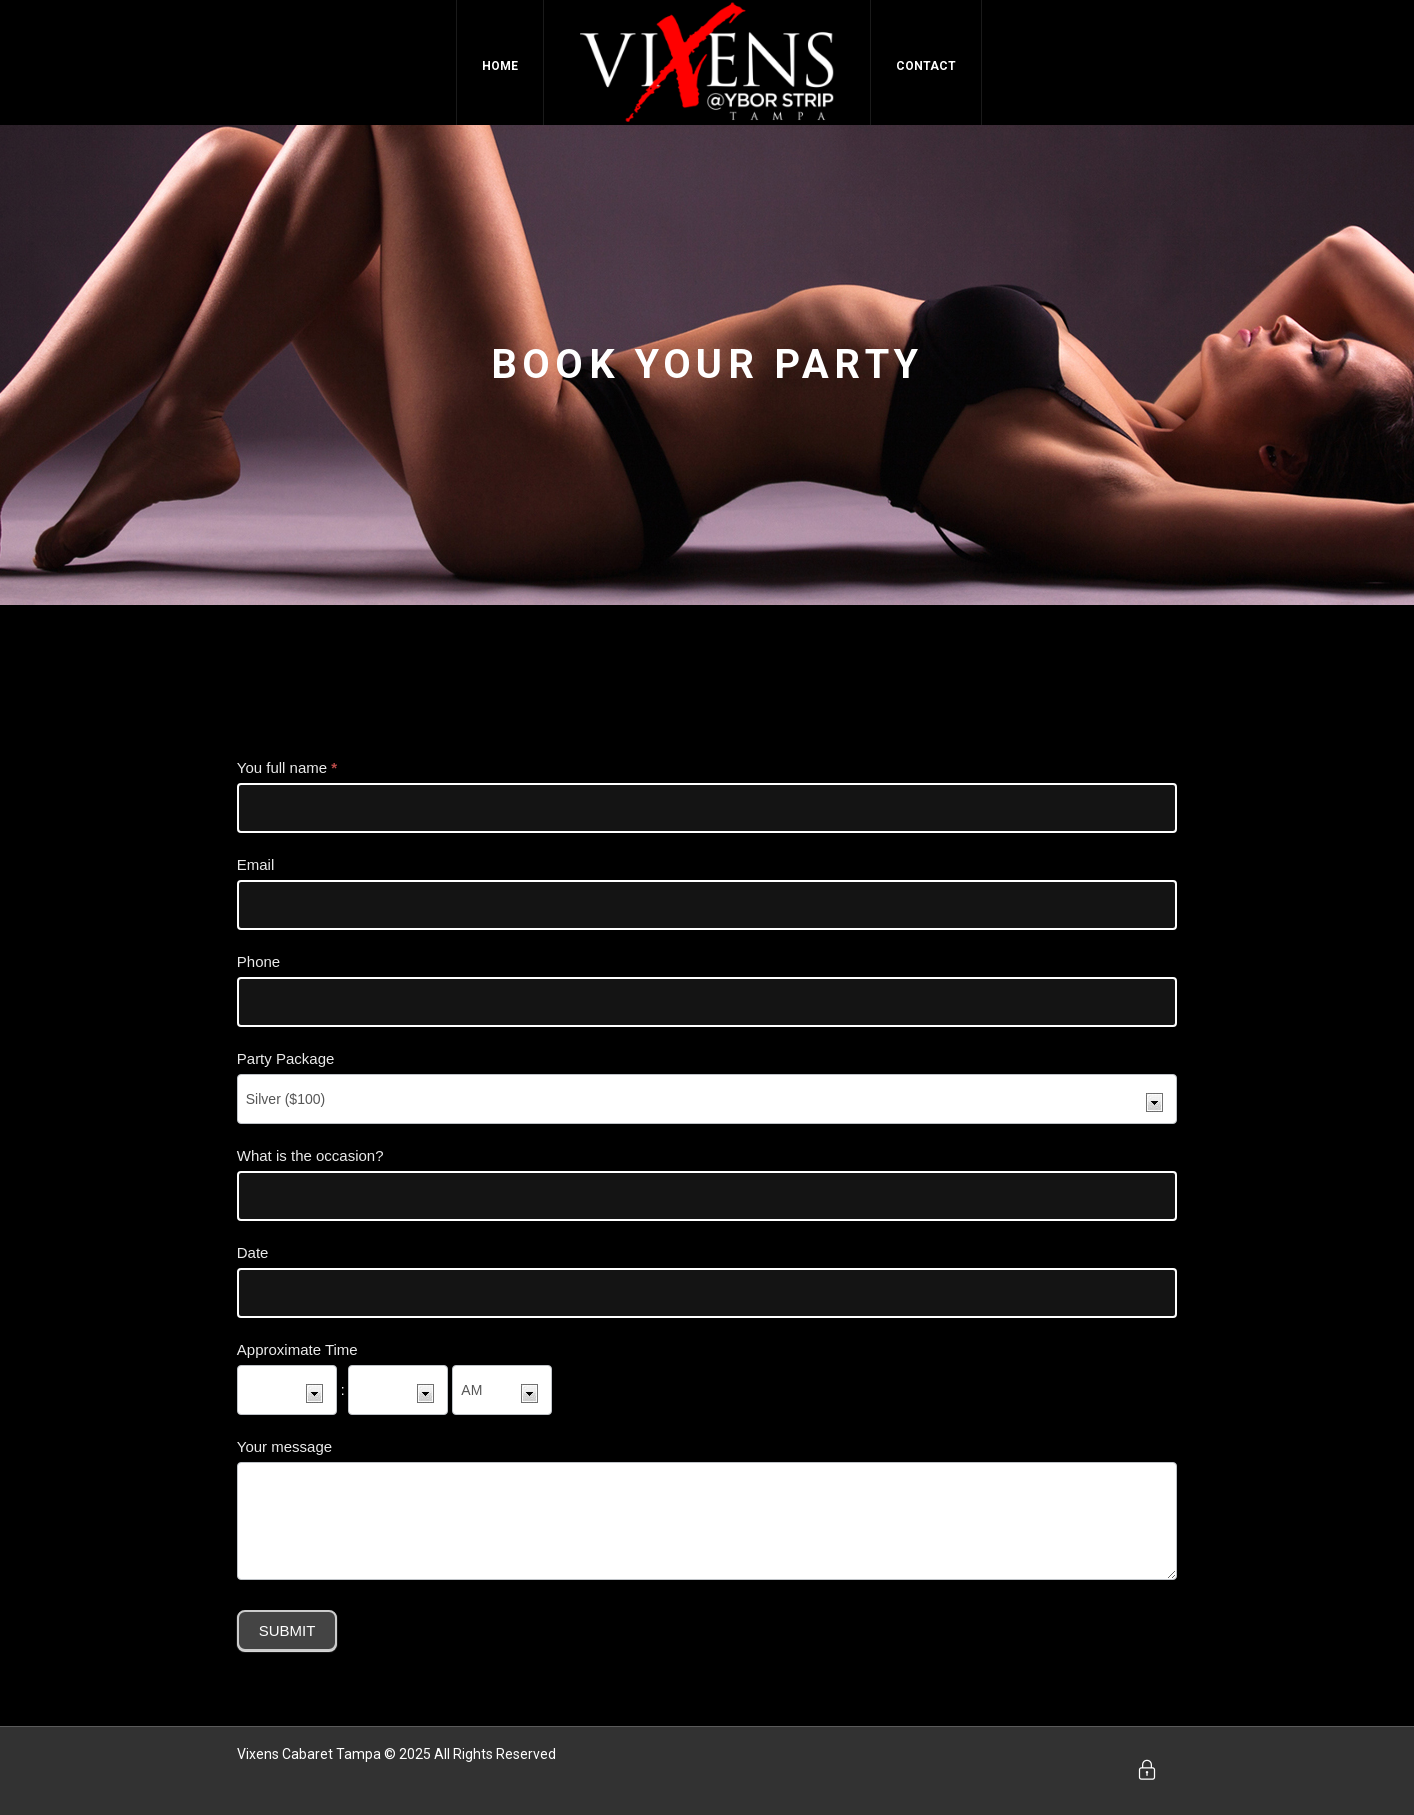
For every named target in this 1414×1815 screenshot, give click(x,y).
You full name (287, 767)
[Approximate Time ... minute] (398, 1390)
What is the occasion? (310, 1155)
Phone (258, 961)
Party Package (286, 1058)
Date (253, 1252)
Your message (284, 1446)
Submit (287, 1630)
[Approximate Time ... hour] (287, 1390)
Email (256, 864)
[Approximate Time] (502, 1390)
